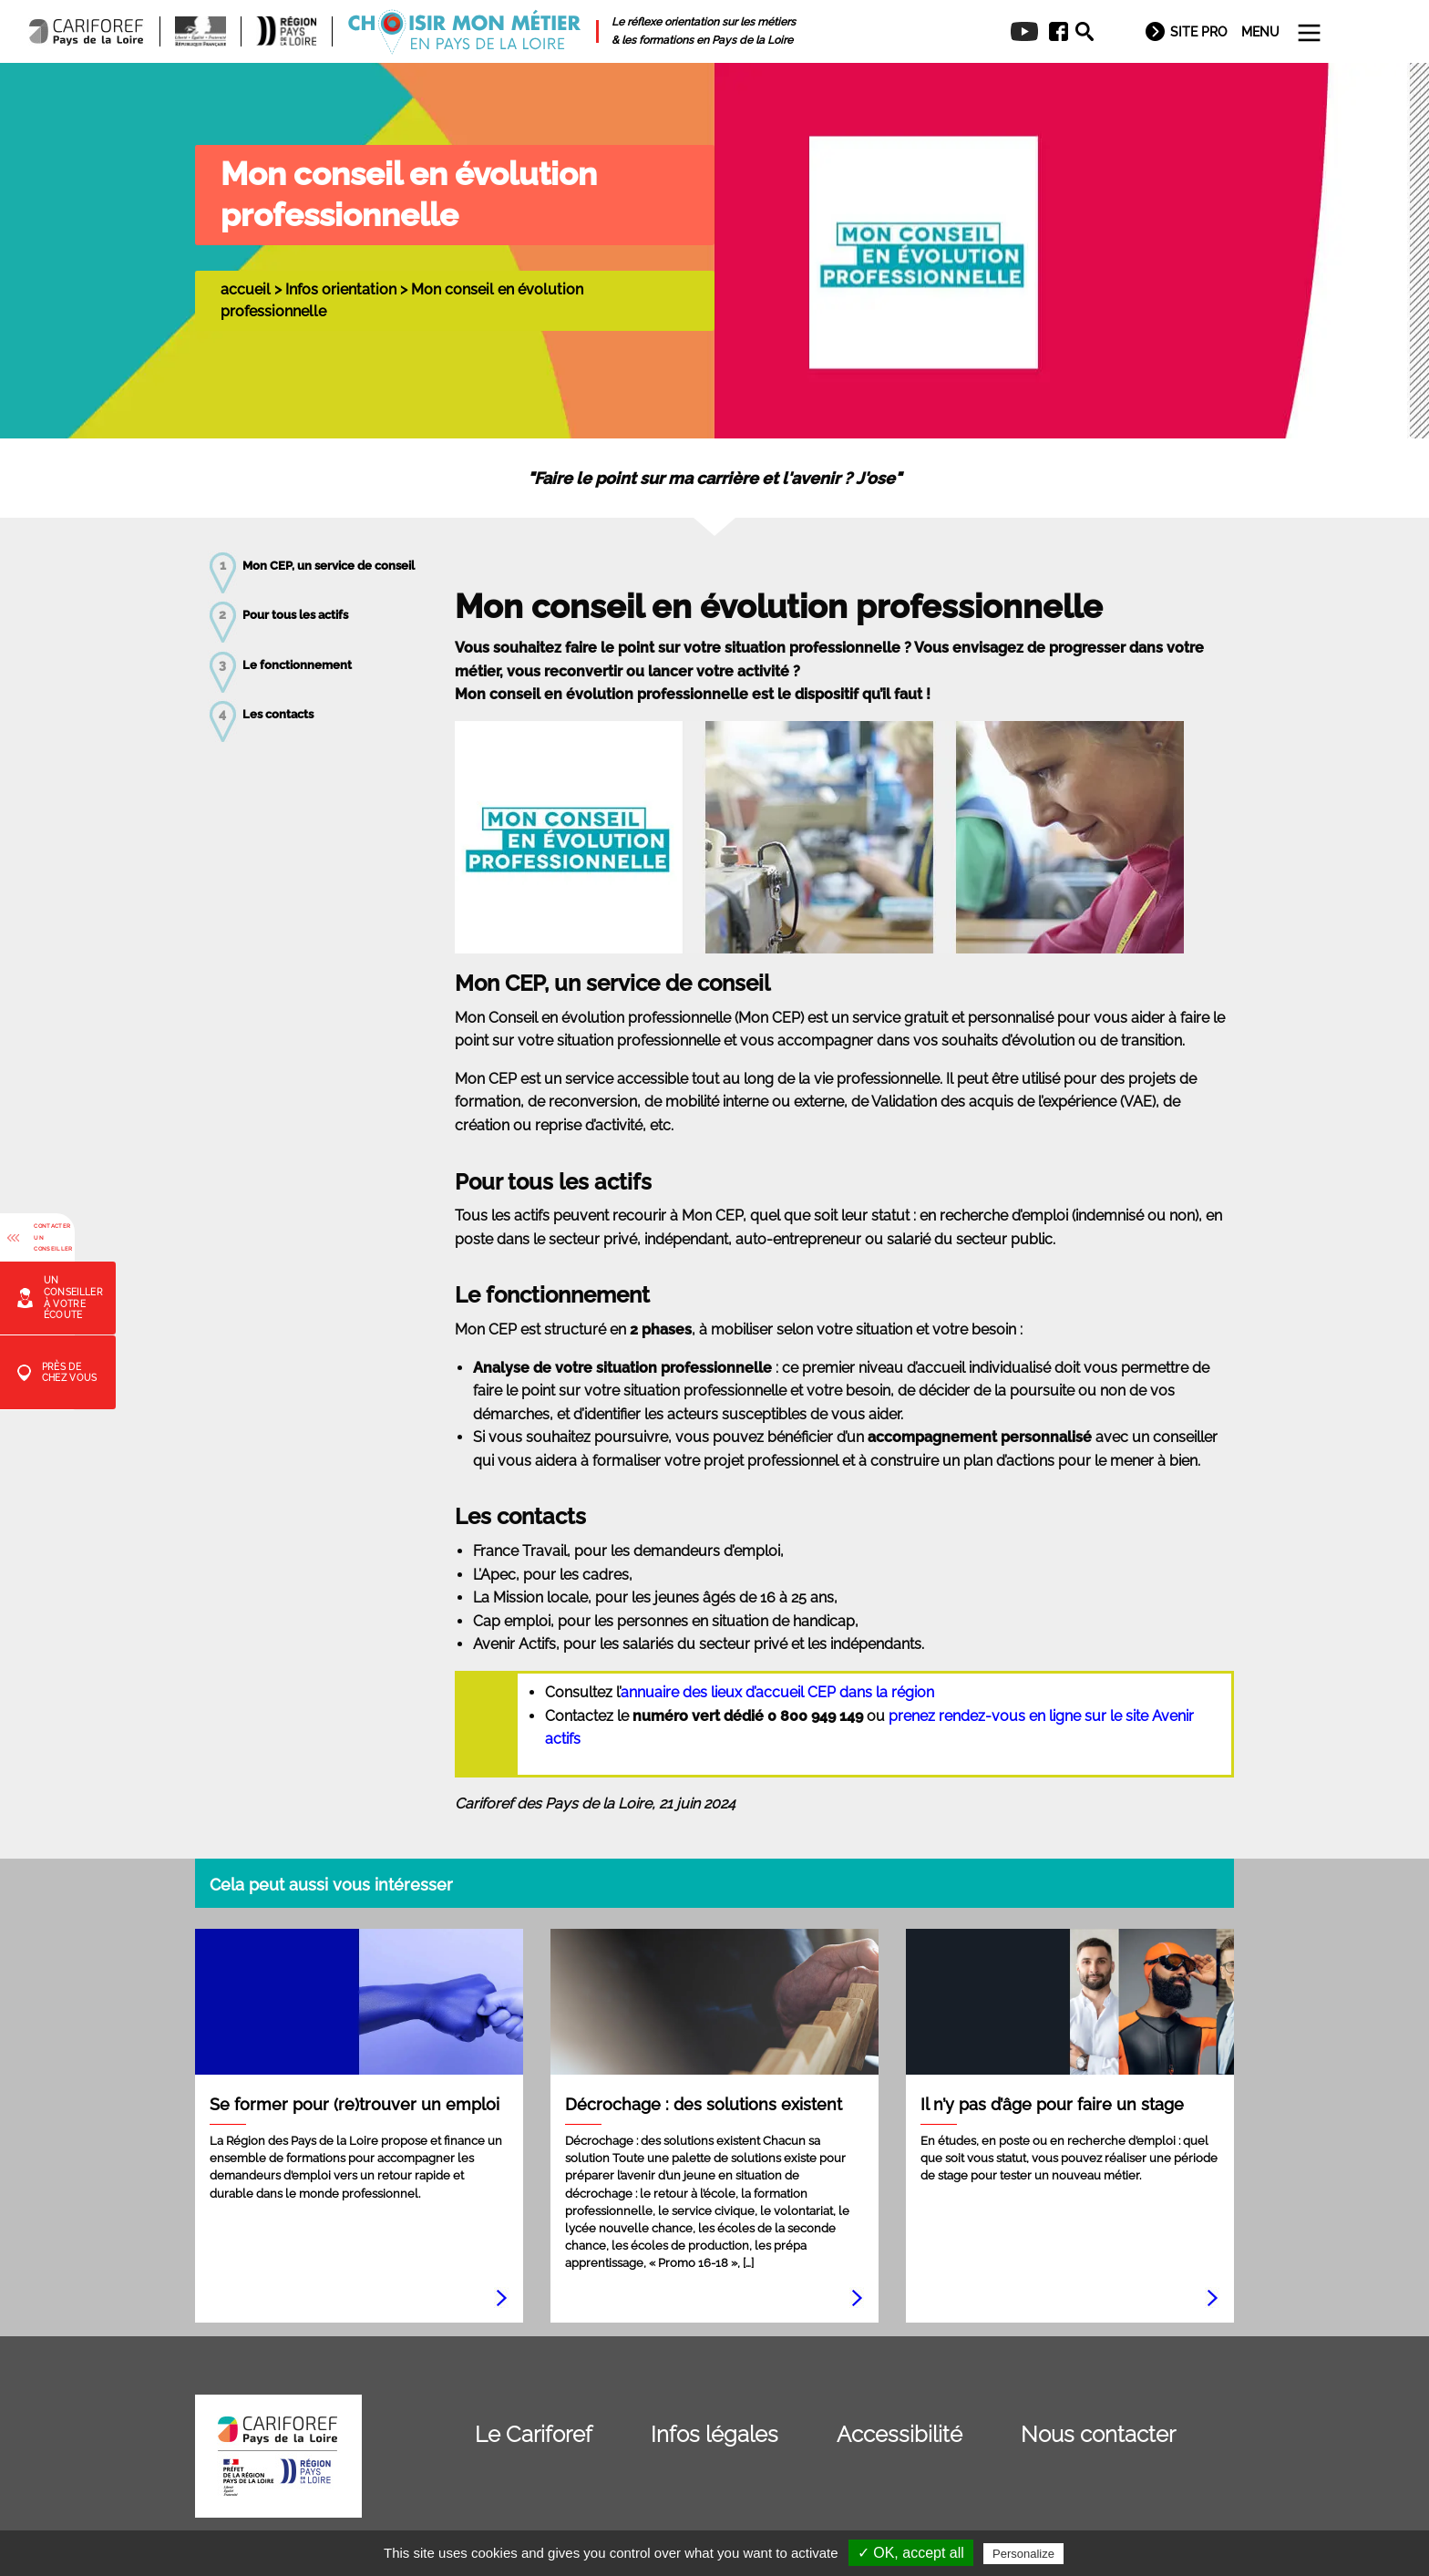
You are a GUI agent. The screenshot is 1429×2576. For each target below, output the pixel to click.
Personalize (1023, 2554)
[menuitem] (1052, 32)
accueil (246, 289)
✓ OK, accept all (911, 2553)
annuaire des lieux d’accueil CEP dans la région (777, 1692)
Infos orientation (340, 289)
